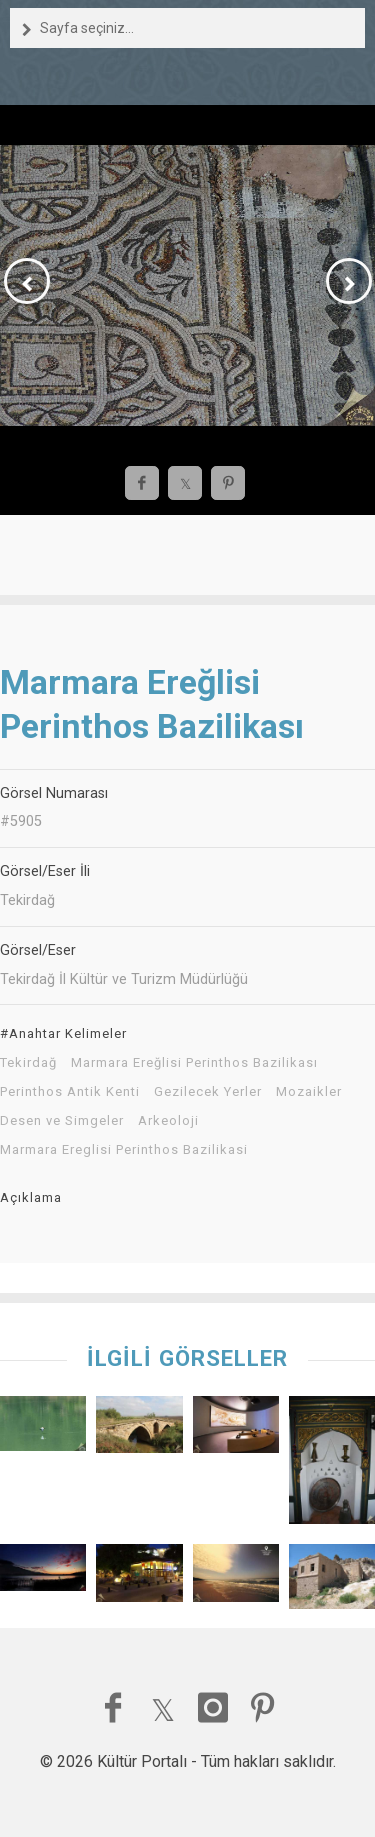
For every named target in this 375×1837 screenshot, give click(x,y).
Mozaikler (309, 1092)
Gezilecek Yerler (208, 1092)
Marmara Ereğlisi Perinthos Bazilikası (194, 1063)
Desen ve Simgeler (62, 1121)
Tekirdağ (28, 1063)
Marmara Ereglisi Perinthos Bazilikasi (124, 1150)
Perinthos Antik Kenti (70, 1092)
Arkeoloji (168, 1121)
